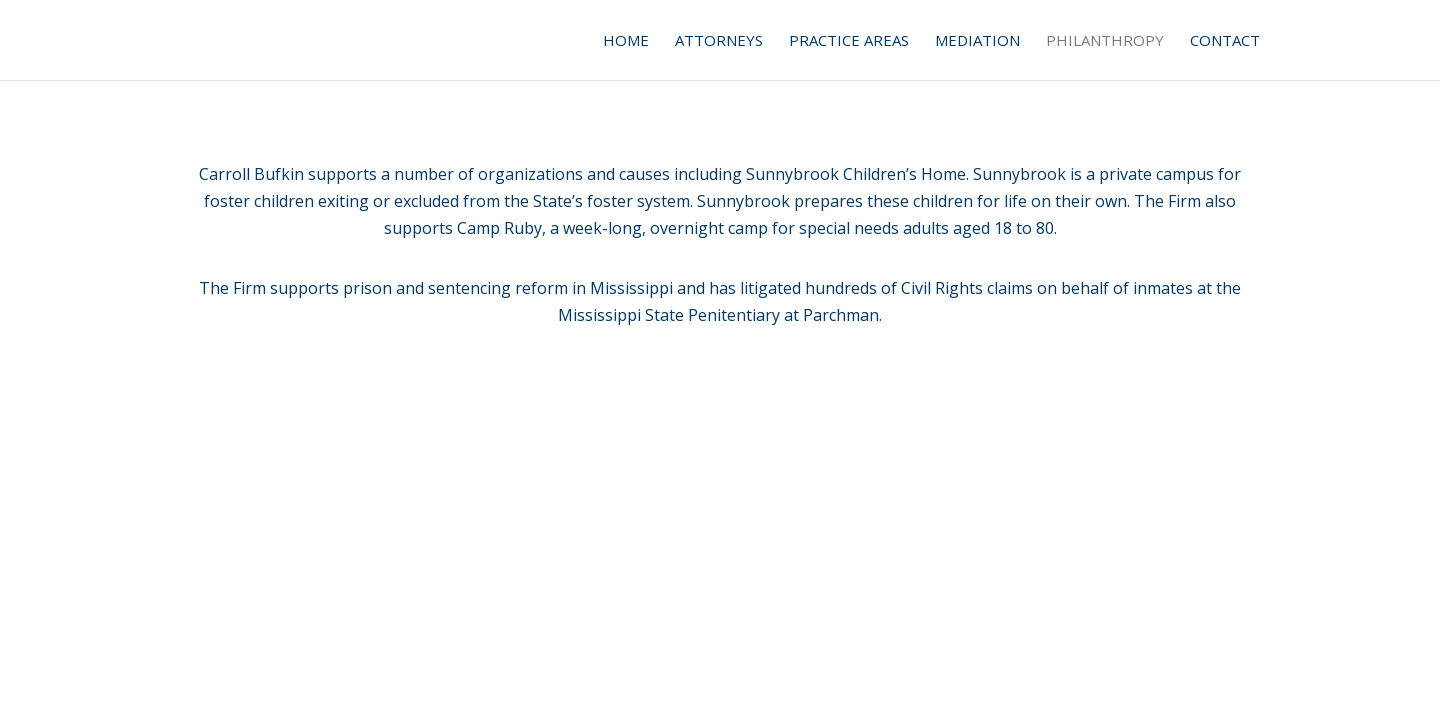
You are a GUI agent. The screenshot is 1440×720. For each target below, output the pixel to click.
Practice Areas (849, 41)
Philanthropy (1105, 41)
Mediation (977, 41)
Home (626, 41)
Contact (1225, 41)
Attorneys (719, 41)
